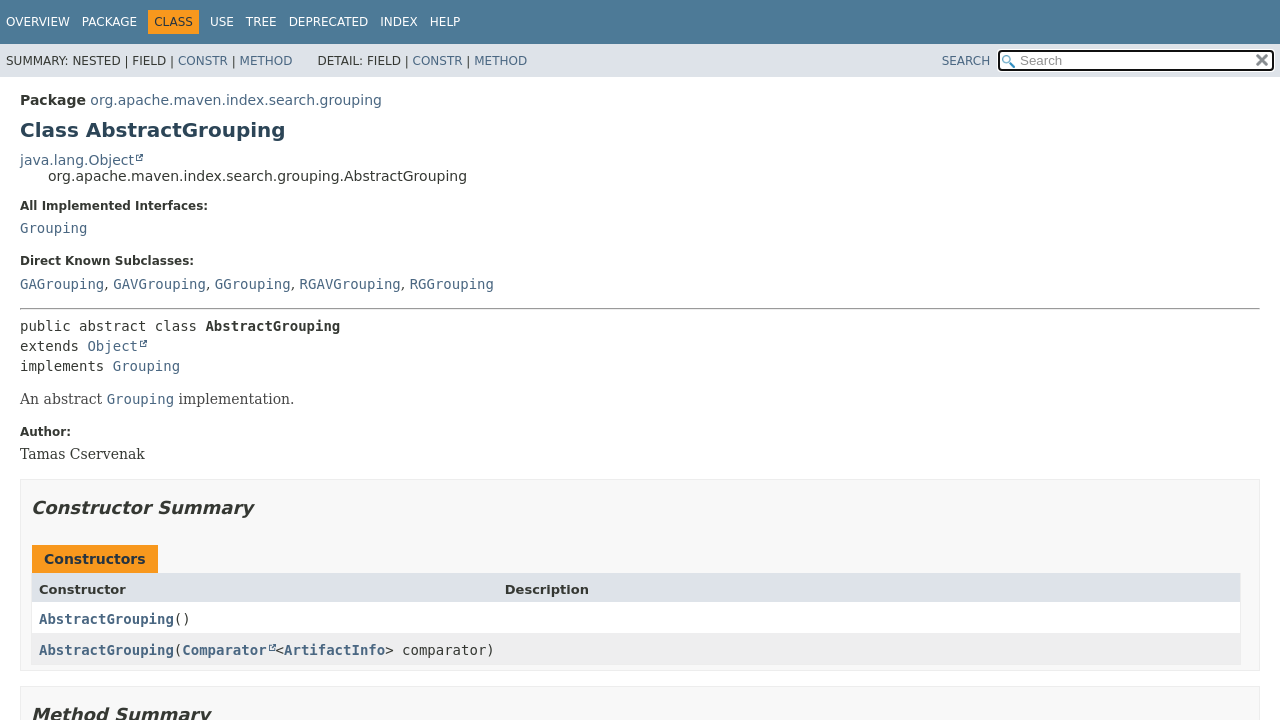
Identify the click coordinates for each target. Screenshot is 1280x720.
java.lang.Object (77, 160)
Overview (38, 22)
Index (399, 22)
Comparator (224, 650)
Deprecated (329, 22)
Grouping (53, 228)
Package (109, 22)
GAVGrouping (159, 284)
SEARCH (966, 61)
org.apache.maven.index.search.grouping (236, 100)
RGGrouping (452, 284)
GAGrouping (62, 284)
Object (112, 346)
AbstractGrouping (106, 619)
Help (445, 22)
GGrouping (253, 284)
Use (222, 22)
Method (266, 61)
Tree (261, 22)
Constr (203, 61)
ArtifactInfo (334, 650)
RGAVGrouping (350, 284)
